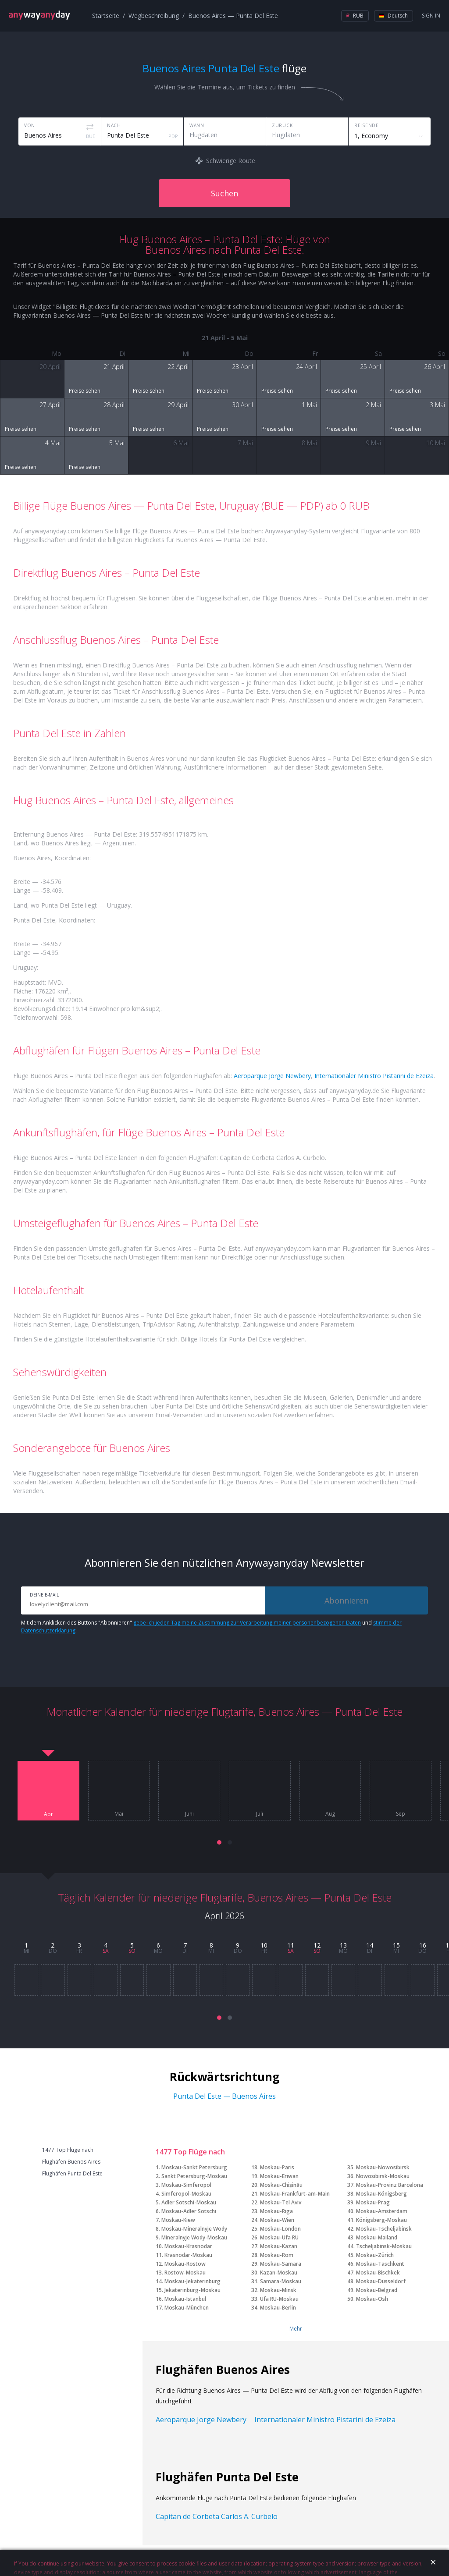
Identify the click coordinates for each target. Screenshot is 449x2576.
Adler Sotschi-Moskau (188, 2202)
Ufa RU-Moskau (279, 2299)
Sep (400, 1814)
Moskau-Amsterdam (381, 2211)
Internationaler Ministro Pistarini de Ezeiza (374, 1076)
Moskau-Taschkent (380, 2263)
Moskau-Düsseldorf (381, 2281)
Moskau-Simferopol (186, 2185)
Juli (259, 1814)
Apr (48, 1814)
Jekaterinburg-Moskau (192, 2290)
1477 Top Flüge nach (67, 2150)
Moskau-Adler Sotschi (188, 2211)
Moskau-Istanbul (185, 2299)
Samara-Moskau (280, 2281)
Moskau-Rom (276, 2255)
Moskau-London (280, 2228)
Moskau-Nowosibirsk (383, 2167)
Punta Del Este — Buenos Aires (224, 2096)
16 (422, 1945)
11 (290, 1945)
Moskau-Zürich (375, 2255)
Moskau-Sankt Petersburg (194, 2167)
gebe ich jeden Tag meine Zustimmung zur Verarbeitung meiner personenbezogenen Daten (247, 1622)
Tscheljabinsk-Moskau (384, 2246)
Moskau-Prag (373, 2202)
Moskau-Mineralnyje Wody (194, 2228)
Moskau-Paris (277, 2167)
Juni (189, 1814)
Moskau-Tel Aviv (280, 2202)
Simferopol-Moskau (186, 2193)
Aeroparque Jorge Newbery (272, 1076)
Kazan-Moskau (278, 2272)
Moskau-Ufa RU (279, 2237)
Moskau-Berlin (278, 2307)
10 (263, 1945)
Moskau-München (186, 2307)
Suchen (224, 193)
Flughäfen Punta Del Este (72, 2174)
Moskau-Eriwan (279, 2176)
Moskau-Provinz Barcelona (389, 2185)
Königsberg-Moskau (381, 2220)
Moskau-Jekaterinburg (192, 2281)
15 (396, 1945)
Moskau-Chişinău (281, 2185)
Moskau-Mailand (376, 2237)
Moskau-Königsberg (381, 2193)
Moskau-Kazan (278, 2246)
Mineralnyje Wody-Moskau (194, 2237)
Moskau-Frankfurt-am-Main (295, 2193)
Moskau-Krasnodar (188, 2246)
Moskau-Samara (280, 2263)
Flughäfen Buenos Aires (71, 2162)
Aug (330, 1814)
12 (317, 1945)
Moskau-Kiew (178, 2220)
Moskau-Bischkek (378, 2272)
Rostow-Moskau (185, 2272)
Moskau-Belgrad (376, 2290)
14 (369, 1945)
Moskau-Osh (372, 2299)
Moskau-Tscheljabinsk (384, 2228)
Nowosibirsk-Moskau (383, 2176)
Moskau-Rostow (185, 2263)
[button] (219, 1842)
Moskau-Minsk (278, 2290)
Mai (118, 1814)
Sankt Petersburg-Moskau (194, 2176)
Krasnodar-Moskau (188, 2255)
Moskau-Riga (276, 2211)
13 (343, 1945)
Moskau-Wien (277, 2220)
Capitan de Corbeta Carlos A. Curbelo (217, 2516)
